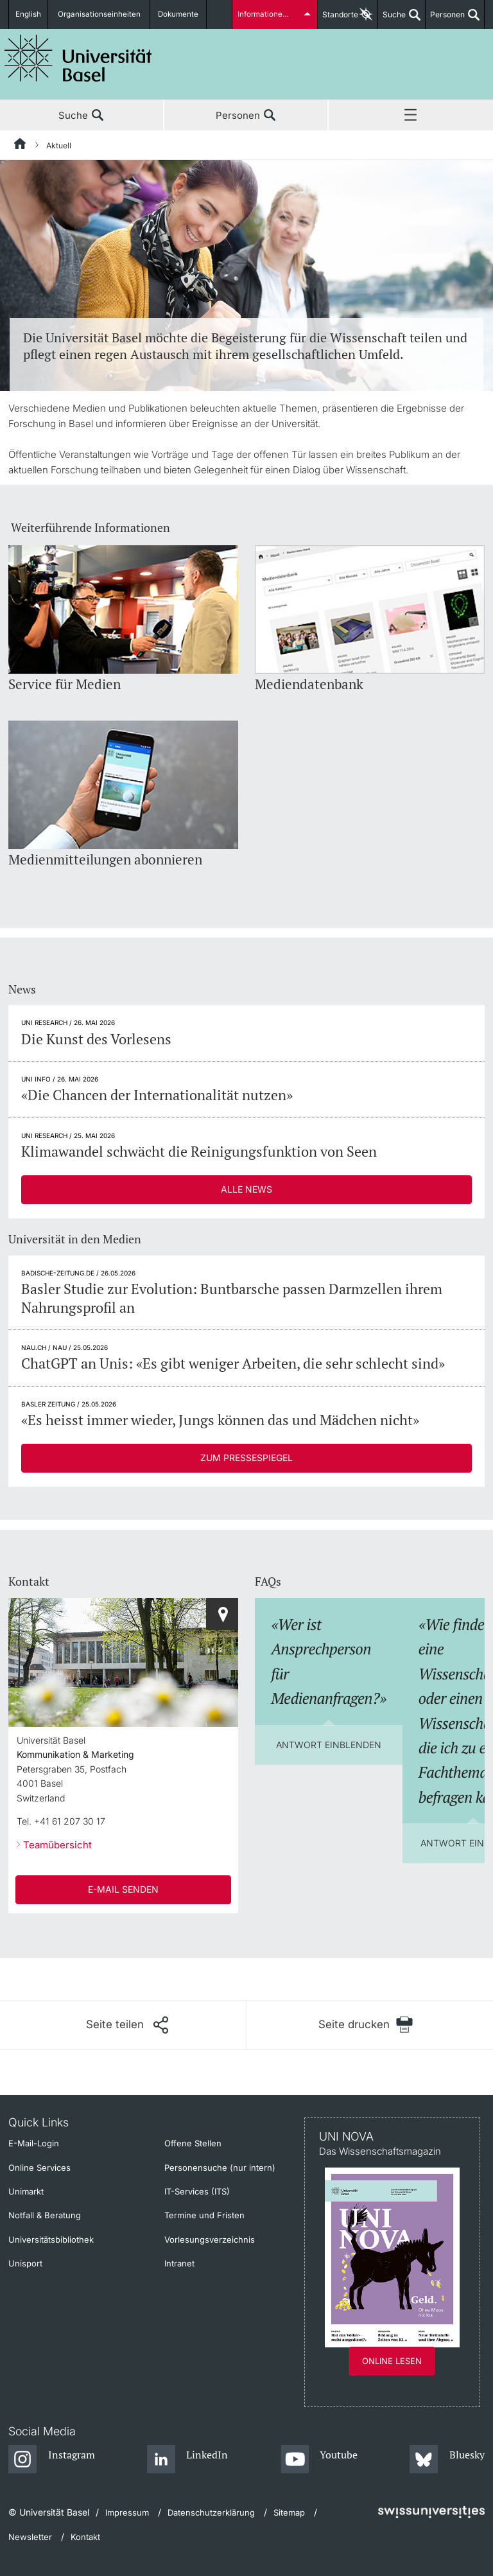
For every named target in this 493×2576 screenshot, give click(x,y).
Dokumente (178, 14)
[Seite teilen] (127, 2025)
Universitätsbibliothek (51, 2239)
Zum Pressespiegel (246, 1457)
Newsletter (30, 2537)
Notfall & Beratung (44, 2215)
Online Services (39, 2167)
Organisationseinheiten (101, 14)
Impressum (127, 2512)
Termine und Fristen (204, 2215)
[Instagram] (51, 2460)
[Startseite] (20, 145)
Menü (411, 116)
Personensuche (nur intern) (219, 2167)
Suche (392, 19)
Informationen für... (271, 14)
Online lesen (392, 2361)
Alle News (246, 1189)
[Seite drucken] (365, 2025)
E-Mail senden (123, 1889)
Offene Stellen (192, 2143)
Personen (445, 19)
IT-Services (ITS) (197, 2191)
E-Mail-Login (33, 2143)
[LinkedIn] (188, 2460)
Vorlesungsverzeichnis (209, 2239)
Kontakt (85, 2537)
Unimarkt (26, 2191)
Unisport (25, 2263)
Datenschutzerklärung (211, 2512)
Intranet (179, 2263)
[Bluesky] (447, 2460)
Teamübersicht (57, 1845)
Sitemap (289, 2512)
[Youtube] (319, 2460)
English (30, 14)
